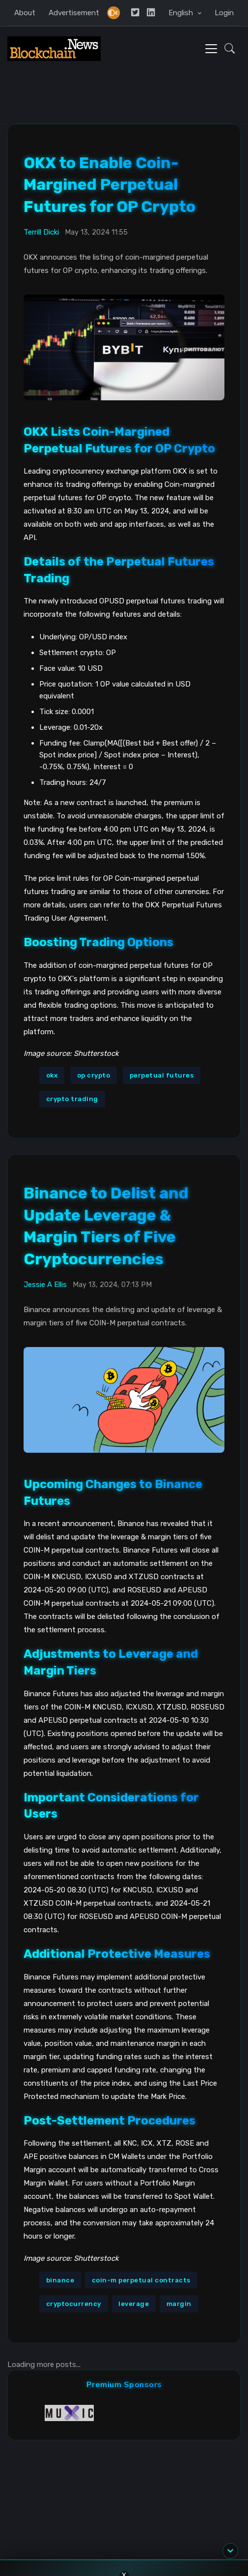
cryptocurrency (73, 2303)
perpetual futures (162, 1075)
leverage (133, 2303)
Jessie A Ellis (45, 1284)
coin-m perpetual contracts (141, 2280)
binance (60, 2280)
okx (52, 1075)
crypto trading (72, 1099)
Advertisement (74, 12)
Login (224, 12)
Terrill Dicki (41, 232)
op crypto (93, 1075)
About (24, 12)
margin (179, 2303)
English (181, 12)
